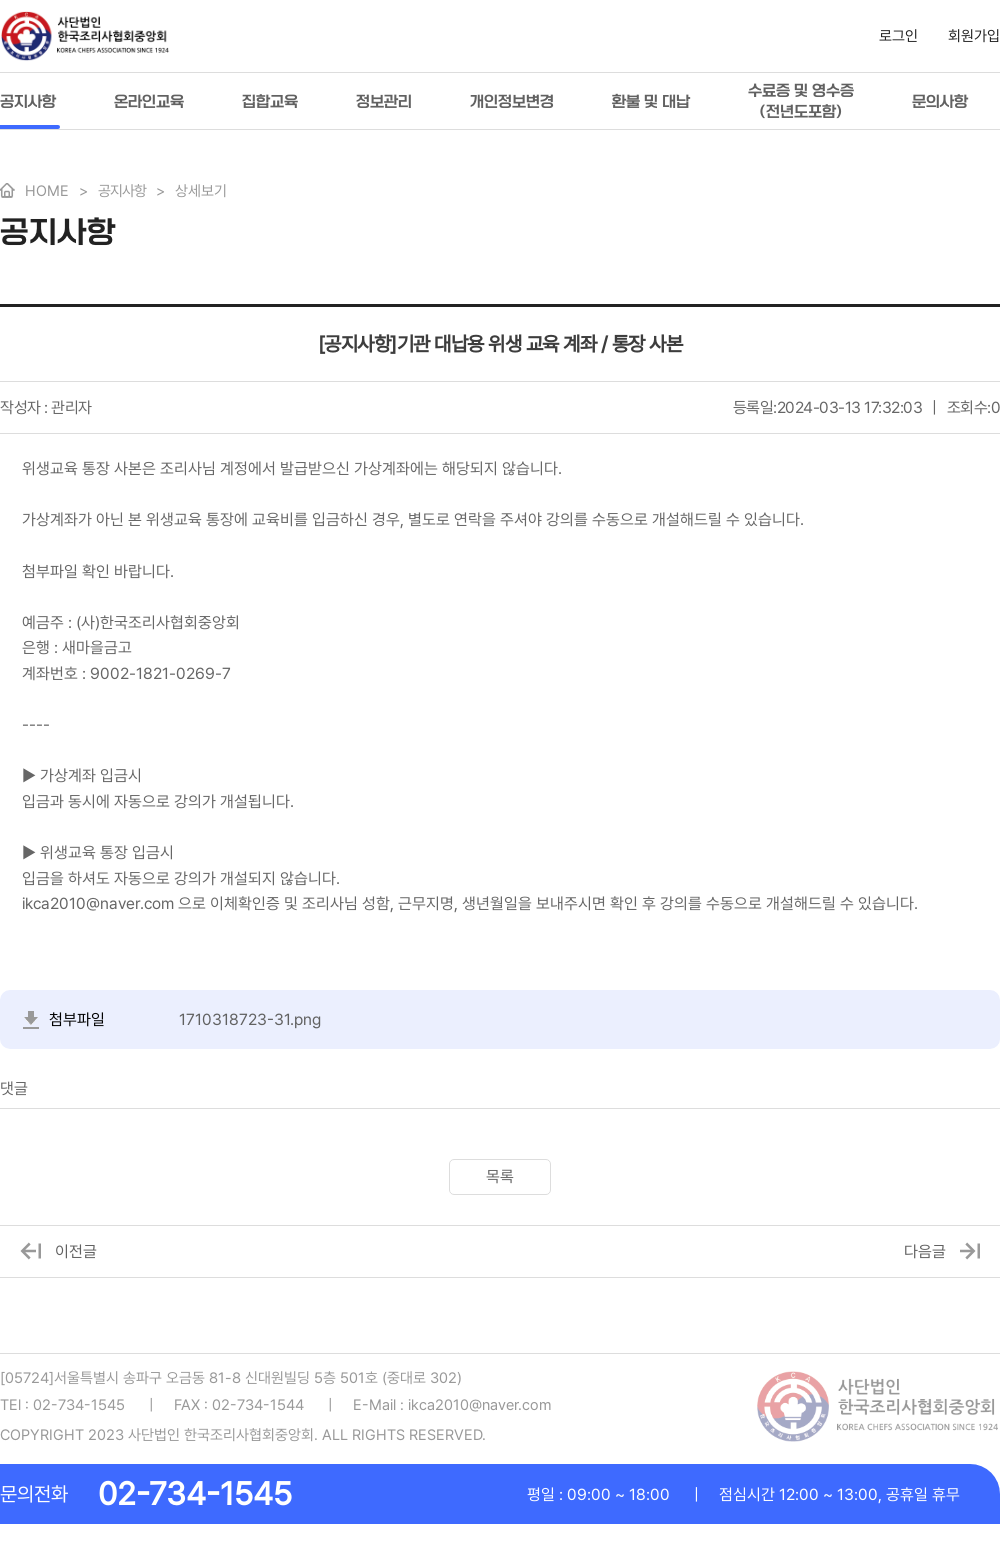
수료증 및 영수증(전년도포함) (801, 101)
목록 (500, 1176)
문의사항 (940, 101)
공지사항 (28, 101)
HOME (47, 191)
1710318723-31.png (250, 1019)
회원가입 (974, 36)
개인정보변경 (512, 101)
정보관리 (384, 101)
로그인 (898, 36)
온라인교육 (149, 101)
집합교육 (270, 101)
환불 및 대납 (651, 101)
